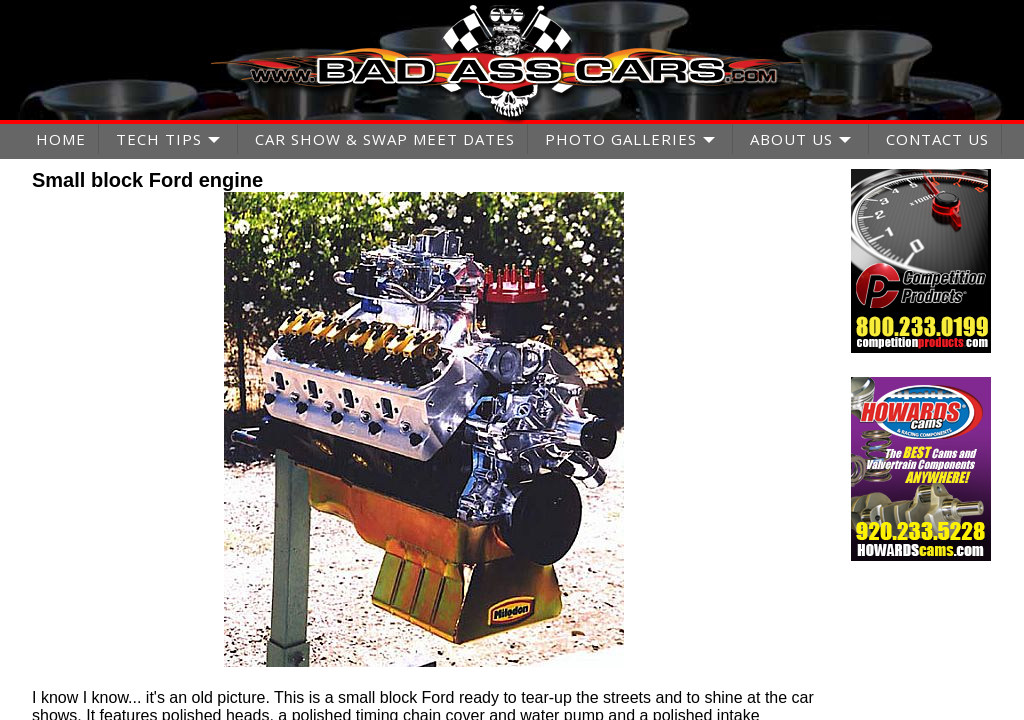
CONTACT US (937, 139)
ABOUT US (791, 139)
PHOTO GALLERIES (621, 139)
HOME (61, 139)
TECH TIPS (159, 139)
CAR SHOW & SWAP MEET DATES (385, 139)
